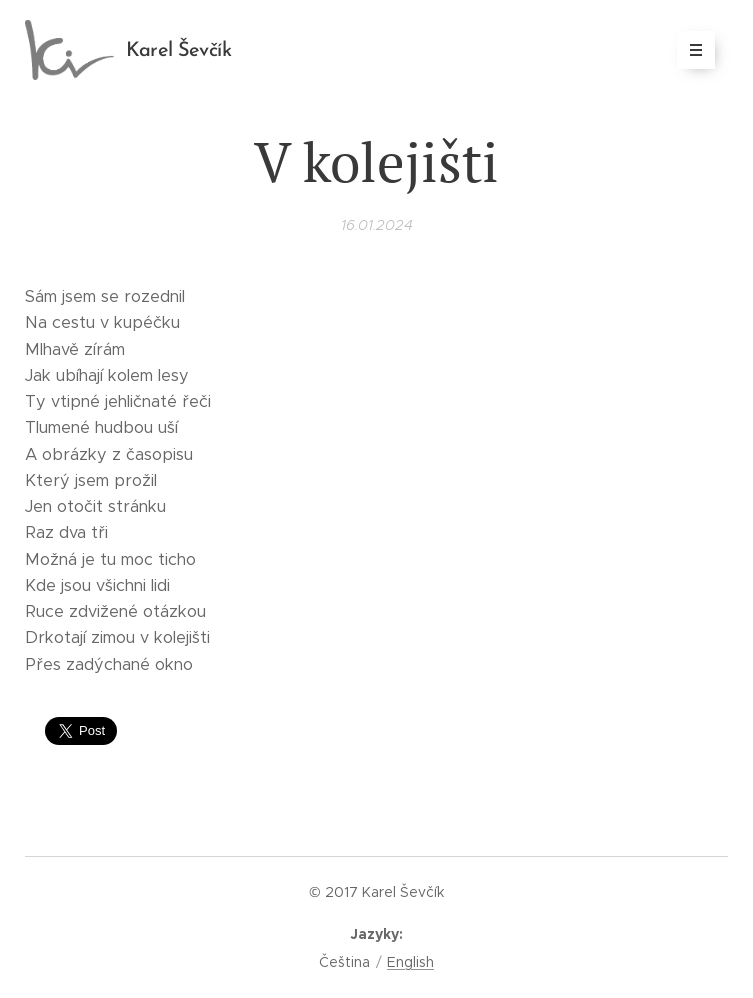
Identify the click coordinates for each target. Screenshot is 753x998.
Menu (689, 50)
